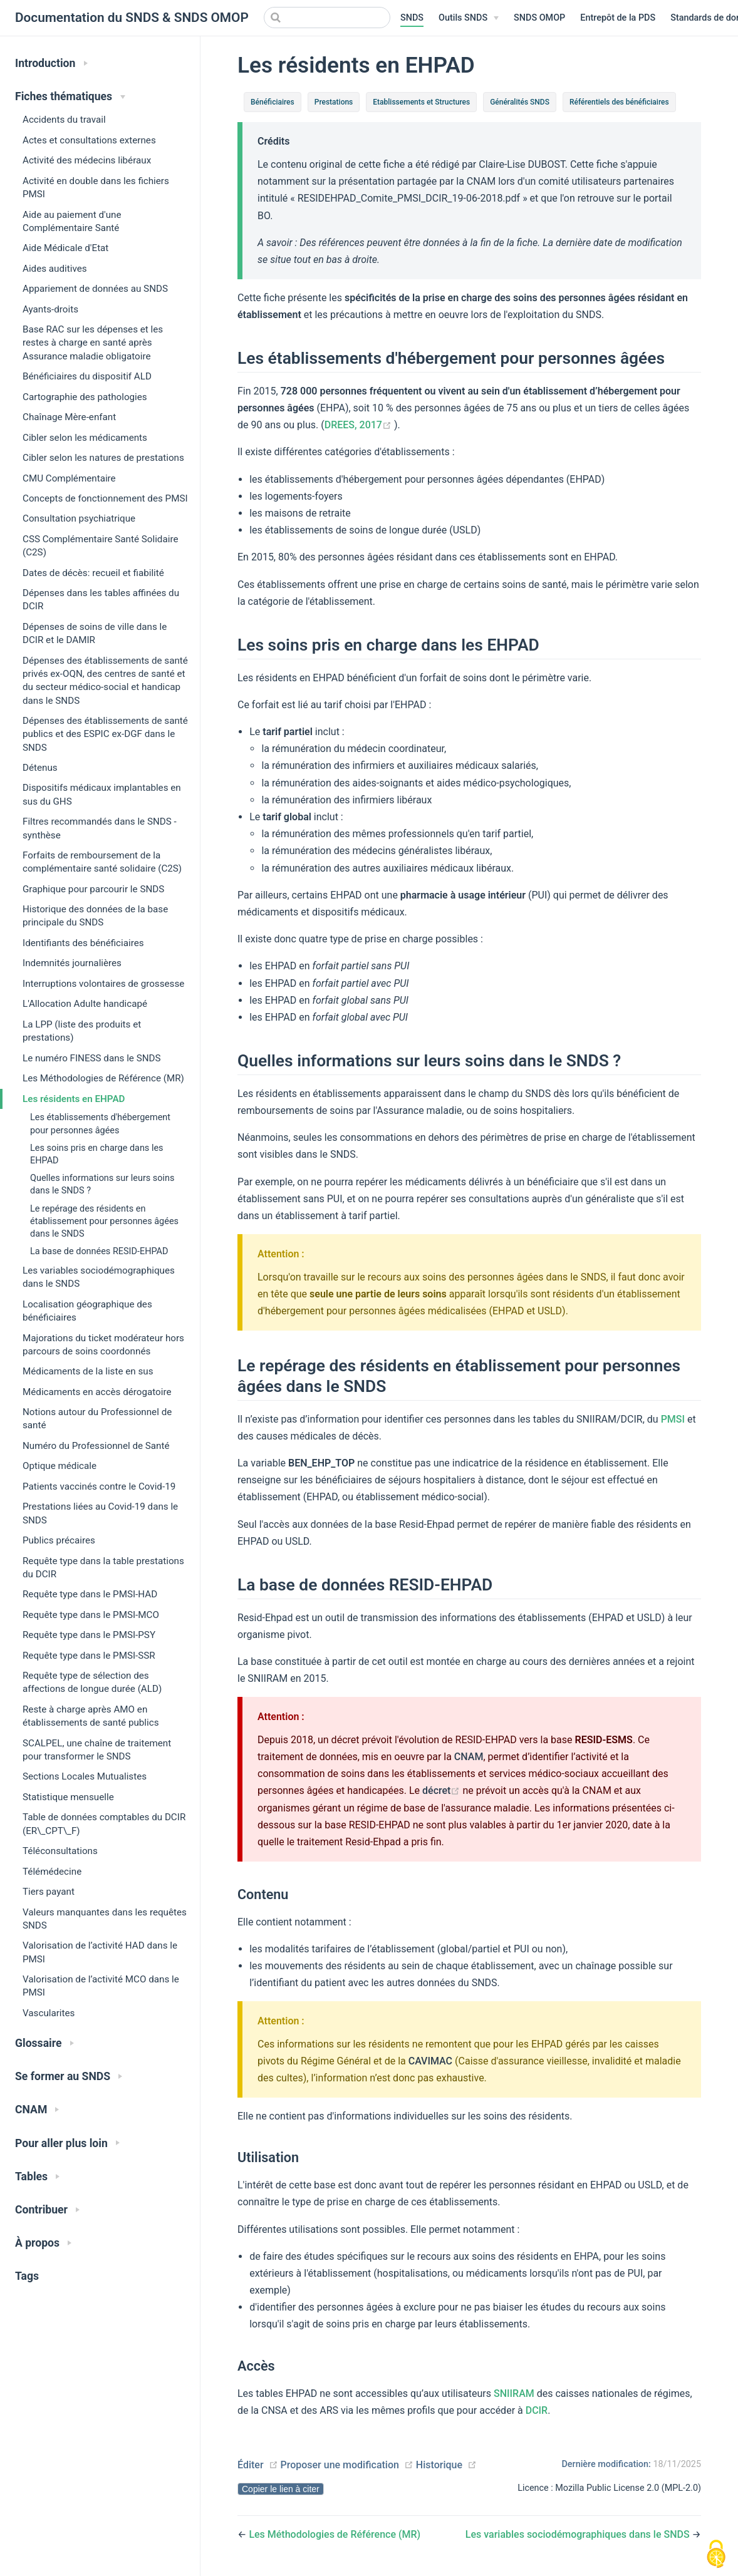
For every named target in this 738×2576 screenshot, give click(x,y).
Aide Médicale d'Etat (65, 248)
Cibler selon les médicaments (85, 437)
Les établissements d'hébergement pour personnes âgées (100, 1123)
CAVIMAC (430, 2061)
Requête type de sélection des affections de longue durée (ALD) (92, 1682)
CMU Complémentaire (69, 478)
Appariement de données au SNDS (95, 288)
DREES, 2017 (359, 425)
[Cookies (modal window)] (716, 2554)
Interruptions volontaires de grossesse (103, 983)
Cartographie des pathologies (85, 397)
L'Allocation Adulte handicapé (85, 1003)
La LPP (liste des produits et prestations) (82, 1031)
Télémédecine (52, 1871)
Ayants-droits (50, 309)
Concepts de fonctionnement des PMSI (105, 498)
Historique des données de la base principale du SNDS (95, 916)
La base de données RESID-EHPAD (99, 1251)
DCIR (537, 2410)
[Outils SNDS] (469, 18)
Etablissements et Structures (421, 102)
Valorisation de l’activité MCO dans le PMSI (101, 1986)
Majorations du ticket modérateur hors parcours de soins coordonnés (103, 1344)
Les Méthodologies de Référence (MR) (103, 1078)
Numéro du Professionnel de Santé (96, 1445)
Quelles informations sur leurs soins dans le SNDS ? (102, 1184)
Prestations (333, 102)
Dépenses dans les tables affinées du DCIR (101, 599)
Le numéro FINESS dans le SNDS (92, 1058)
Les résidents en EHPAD (74, 1099)
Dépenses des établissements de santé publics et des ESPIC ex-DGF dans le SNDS (105, 734)
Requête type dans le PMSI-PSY (89, 1635)
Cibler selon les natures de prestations (103, 457)
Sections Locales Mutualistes (85, 1776)
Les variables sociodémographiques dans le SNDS (99, 1277)
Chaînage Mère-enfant (69, 417)
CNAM (469, 1757)
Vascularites (49, 2013)
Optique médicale (59, 1465)
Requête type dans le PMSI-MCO (91, 1614)
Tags (27, 2276)
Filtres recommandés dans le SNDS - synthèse (100, 828)
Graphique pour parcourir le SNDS (93, 889)
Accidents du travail (64, 119)
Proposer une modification (339, 2465)
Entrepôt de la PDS (617, 18)
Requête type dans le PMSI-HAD (90, 1594)
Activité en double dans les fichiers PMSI (96, 187)
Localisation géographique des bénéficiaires (87, 1311)
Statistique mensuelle (68, 1797)
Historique (439, 2465)
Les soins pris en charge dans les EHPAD (97, 1154)
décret (442, 1790)
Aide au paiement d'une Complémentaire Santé (72, 221)
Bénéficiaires (272, 102)
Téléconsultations (60, 1851)
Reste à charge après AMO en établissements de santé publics (91, 1716)
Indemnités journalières (72, 963)
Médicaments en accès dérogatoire (97, 1392)
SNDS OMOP (539, 18)
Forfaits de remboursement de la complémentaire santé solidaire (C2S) (102, 862)
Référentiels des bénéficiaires (619, 102)
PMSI (673, 1419)
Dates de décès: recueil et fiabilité (93, 573)
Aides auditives (55, 268)
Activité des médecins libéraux (87, 160)
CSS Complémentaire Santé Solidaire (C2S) (100, 545)
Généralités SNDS (519, 102)
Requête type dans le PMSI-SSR (89, 1655)
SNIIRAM (514, 2393)
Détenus (40, 767)
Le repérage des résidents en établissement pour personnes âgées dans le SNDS (104, 1221)
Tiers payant (49, 1891)
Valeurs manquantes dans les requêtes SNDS (105, 1919)
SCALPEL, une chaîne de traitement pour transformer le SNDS (97, 1750)
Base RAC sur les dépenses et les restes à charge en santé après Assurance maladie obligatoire (93, 343)
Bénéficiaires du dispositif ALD (87, 376)
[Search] (327, 17)
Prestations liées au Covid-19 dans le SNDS (100, 1513)
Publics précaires (59, 1540)
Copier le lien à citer (281, 2489)
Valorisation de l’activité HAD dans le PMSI (100, 1952)
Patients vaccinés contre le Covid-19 (99, 1486)
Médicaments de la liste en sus (88, 1371)
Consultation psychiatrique (79, 518)
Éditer (250, 2465)
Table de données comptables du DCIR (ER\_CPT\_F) (104, 1823)
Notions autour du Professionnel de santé (97, 1418)
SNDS (412, 18)
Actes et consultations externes (89, 140)
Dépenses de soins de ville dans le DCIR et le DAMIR (95, 633)
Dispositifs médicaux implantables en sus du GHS (102, 794)
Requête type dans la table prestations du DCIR (103, 1567)
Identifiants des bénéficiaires (83, 943)
